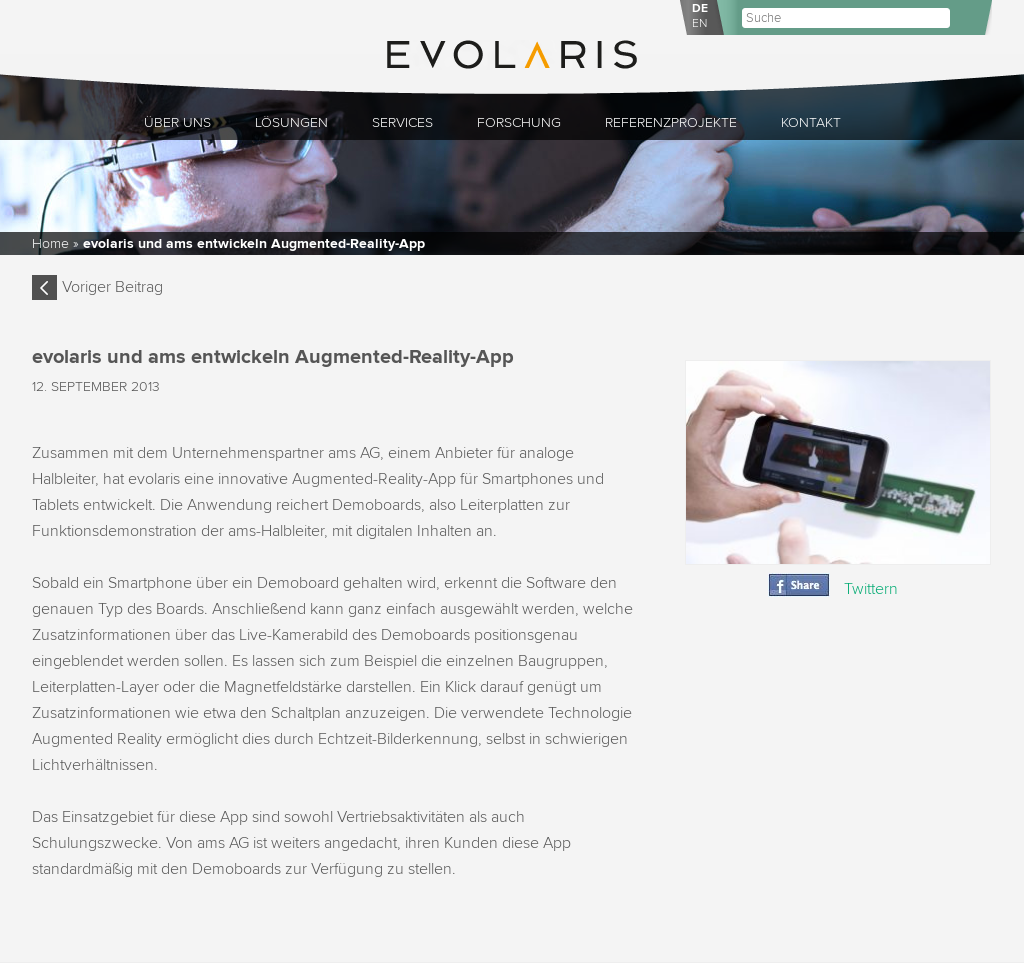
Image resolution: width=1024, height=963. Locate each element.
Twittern (871, 589)
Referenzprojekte (671, 122)
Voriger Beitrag (112, 287)
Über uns (177, 122)
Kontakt (811, 122)
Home (50, 243)
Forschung (519, 122)
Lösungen (291, 122)
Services (402, 122)
